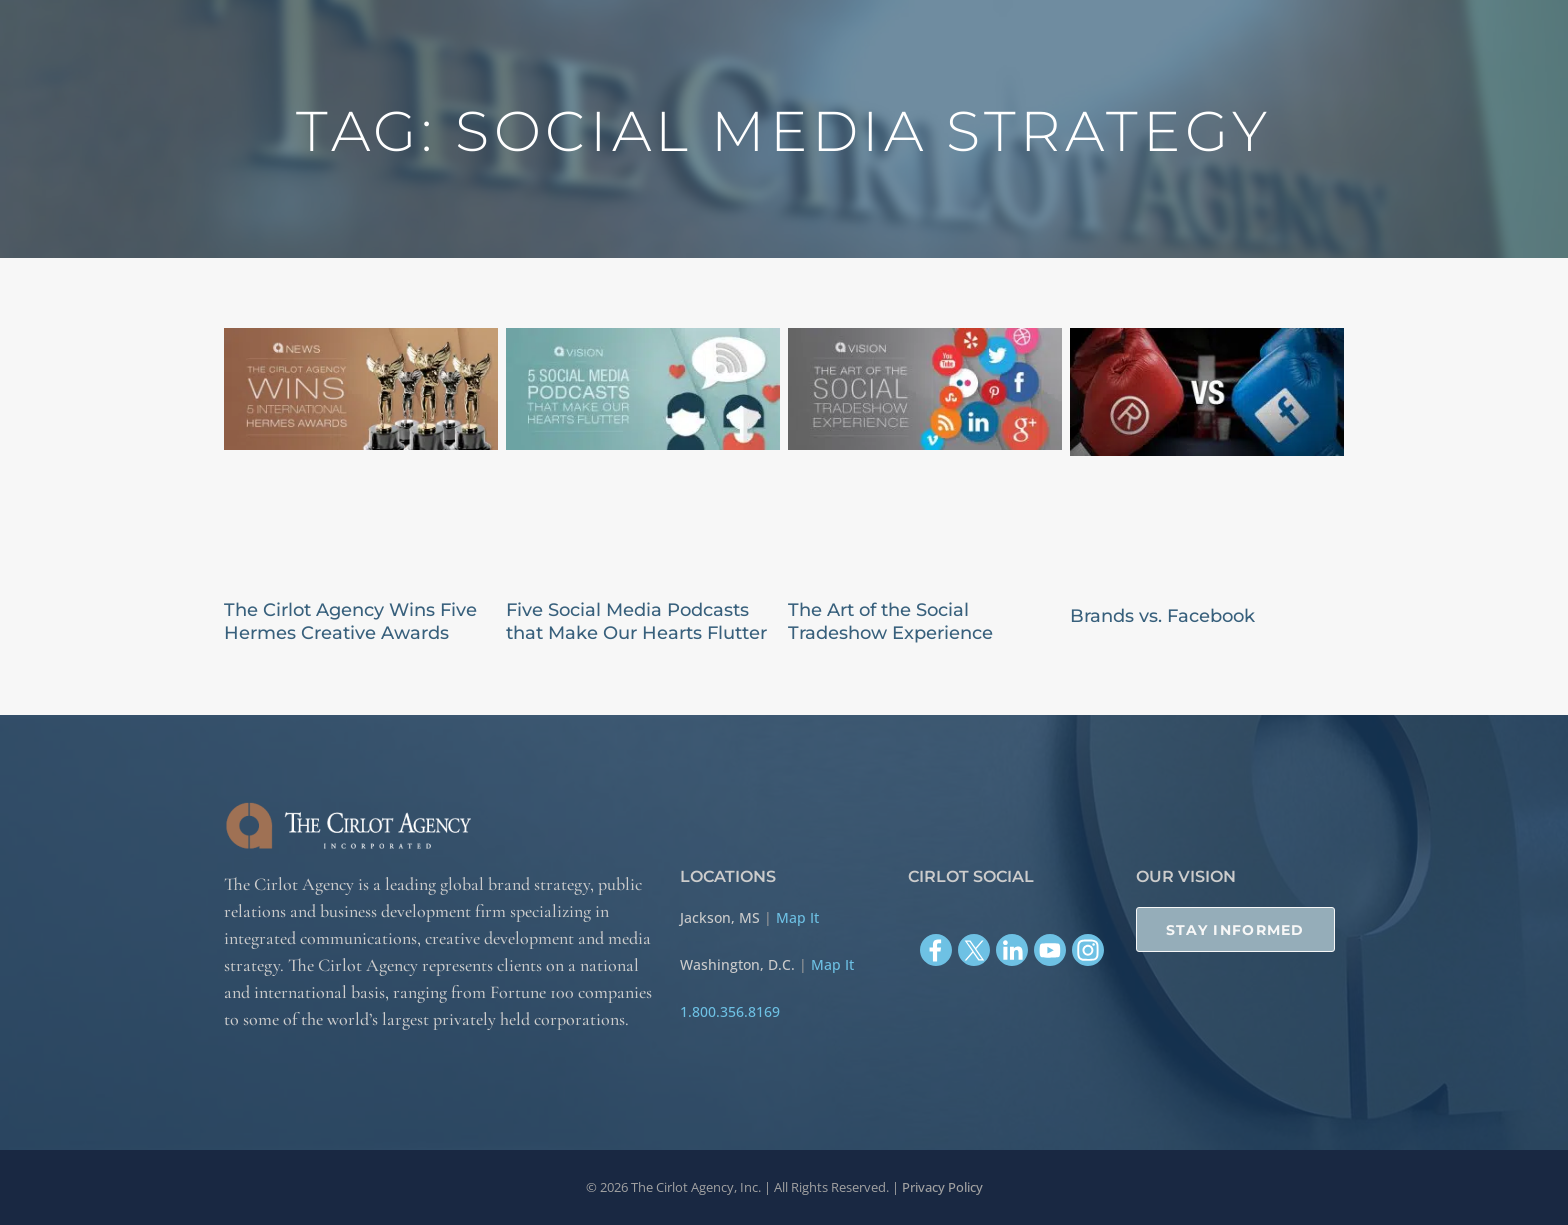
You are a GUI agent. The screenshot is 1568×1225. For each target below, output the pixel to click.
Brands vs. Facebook (1162, 616)
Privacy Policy (942, 1187)
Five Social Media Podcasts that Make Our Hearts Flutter (636, 621)
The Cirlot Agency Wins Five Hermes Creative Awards (350, 621)
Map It (797, 917)
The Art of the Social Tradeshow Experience (890, 621)
